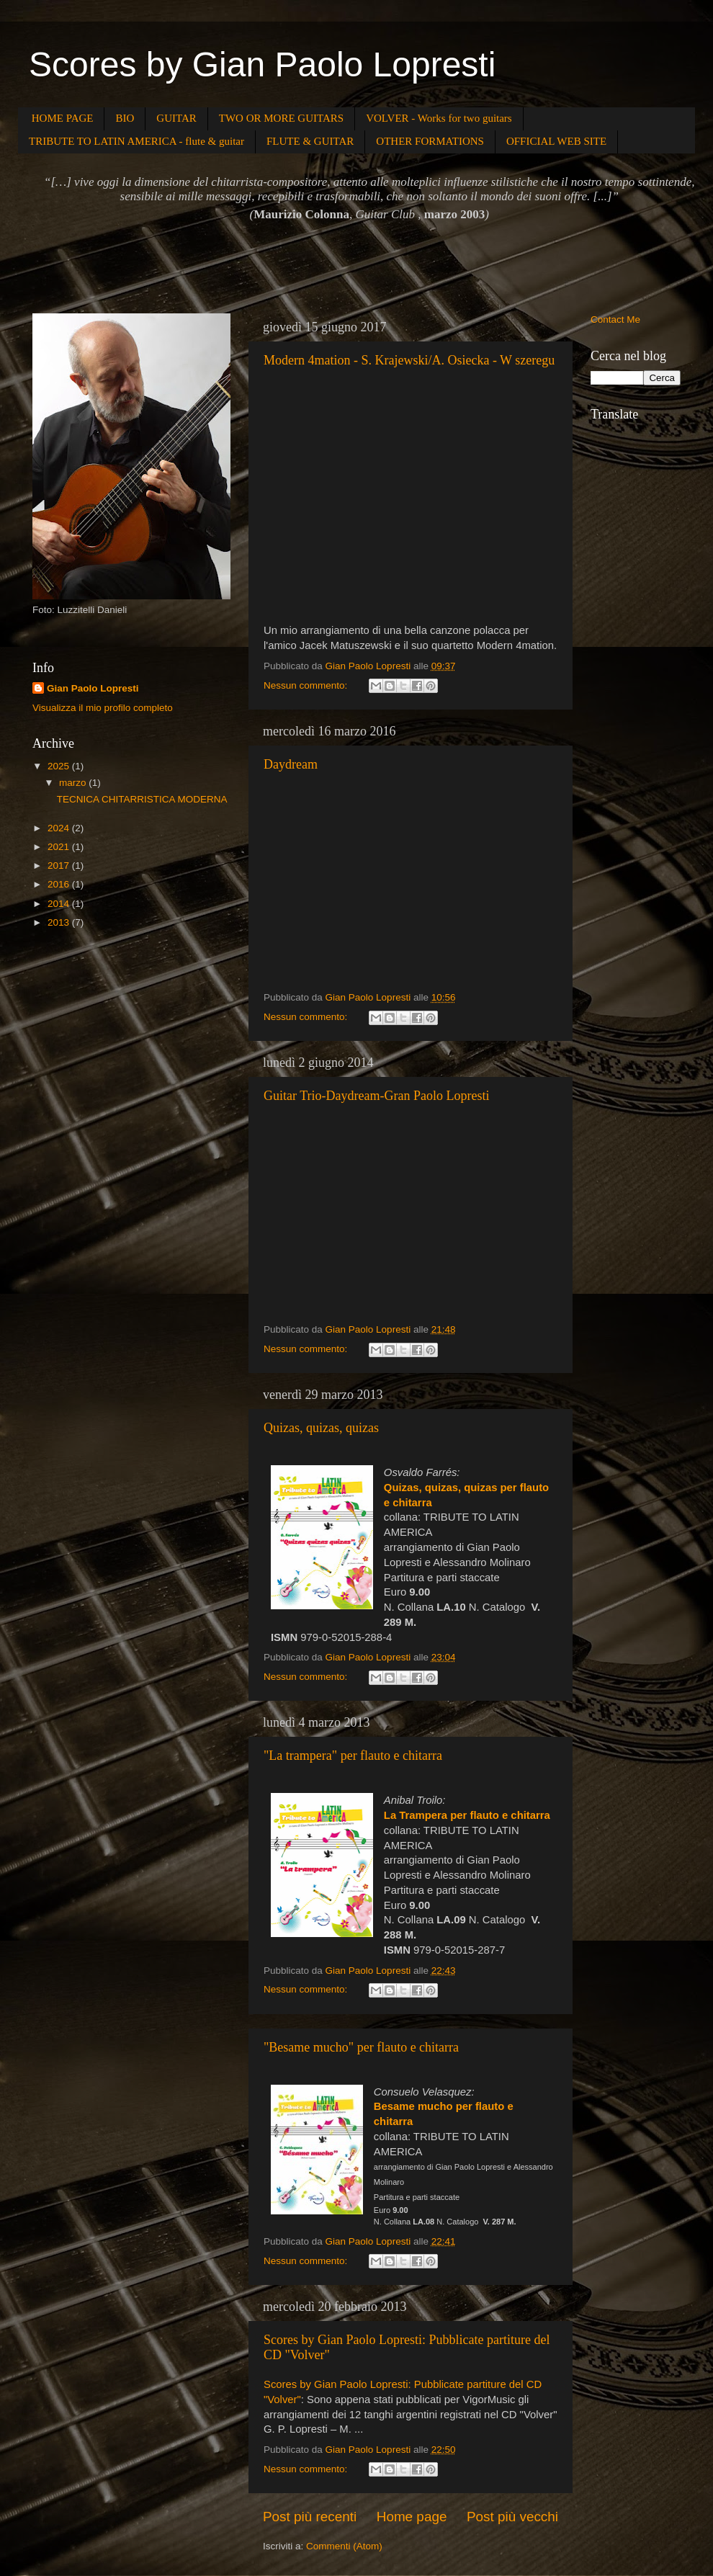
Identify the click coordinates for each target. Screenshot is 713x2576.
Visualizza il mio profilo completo (102, 707)
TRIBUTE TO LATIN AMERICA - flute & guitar (136, 141)
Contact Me (615, 319)
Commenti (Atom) (344, 2546)
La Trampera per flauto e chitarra (467, 1815)
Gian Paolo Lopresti (93, 688)
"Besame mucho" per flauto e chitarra (361, 2047)
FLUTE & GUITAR (310, 141)
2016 (60, 884)
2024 (60, 828)
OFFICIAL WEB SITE (556, 141)
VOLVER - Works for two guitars (439, 118)
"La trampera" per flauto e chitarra (353, 1755)
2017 (60, 865)
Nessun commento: (307, 685)
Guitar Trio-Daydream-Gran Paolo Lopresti (376, 1095)
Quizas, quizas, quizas (321, 1428)
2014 (60, 903)
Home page (412, 2516)
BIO (124, 118)
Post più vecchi (512, 2516)
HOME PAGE (63, 118)
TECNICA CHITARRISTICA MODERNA (142, 799)
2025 (60, 766)
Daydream (291, 764)
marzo (74, 782)
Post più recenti (309, 2516)
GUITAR (176, 118)
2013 (60, 922)
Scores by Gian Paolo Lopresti (262, 64)
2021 (60, 846)
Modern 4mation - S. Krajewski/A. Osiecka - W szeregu (409, 360)
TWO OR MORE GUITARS (281, 118)
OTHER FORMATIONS (430, 141)
